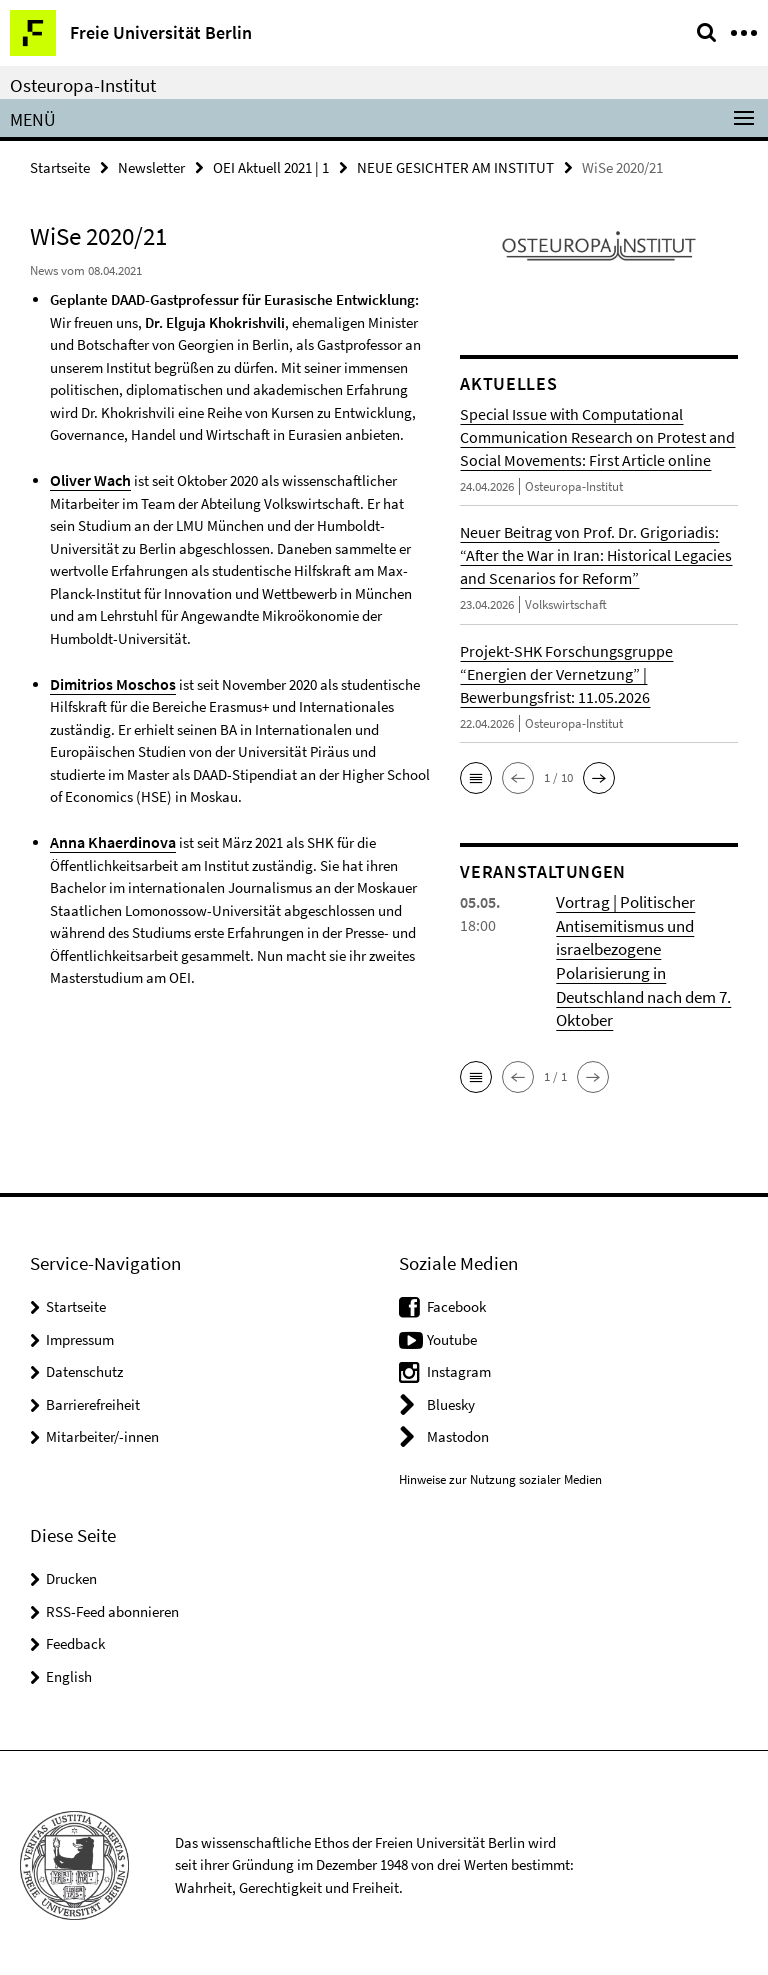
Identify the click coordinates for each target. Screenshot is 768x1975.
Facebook (456, 1301)
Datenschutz (84, 1366)
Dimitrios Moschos (108, 681)
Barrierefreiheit (93, 1399)
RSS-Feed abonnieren (112, 1606)
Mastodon (458, 1431)
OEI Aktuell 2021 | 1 (271, 166)
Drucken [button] (71, 1573)
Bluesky (451, 1399)
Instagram (459, 1366)
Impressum (80, 1334)
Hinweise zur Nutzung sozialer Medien (500, 1474)
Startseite (60, 166)
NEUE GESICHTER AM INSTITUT (455, 166)
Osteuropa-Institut (83, 85)
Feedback (75, 1638)
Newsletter (151, 166)
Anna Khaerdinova (108, 838)
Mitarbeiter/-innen (102, 1431)
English (69, 1671)
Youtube (452, 1334)
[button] (476, 777)
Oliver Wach (88, 478)
